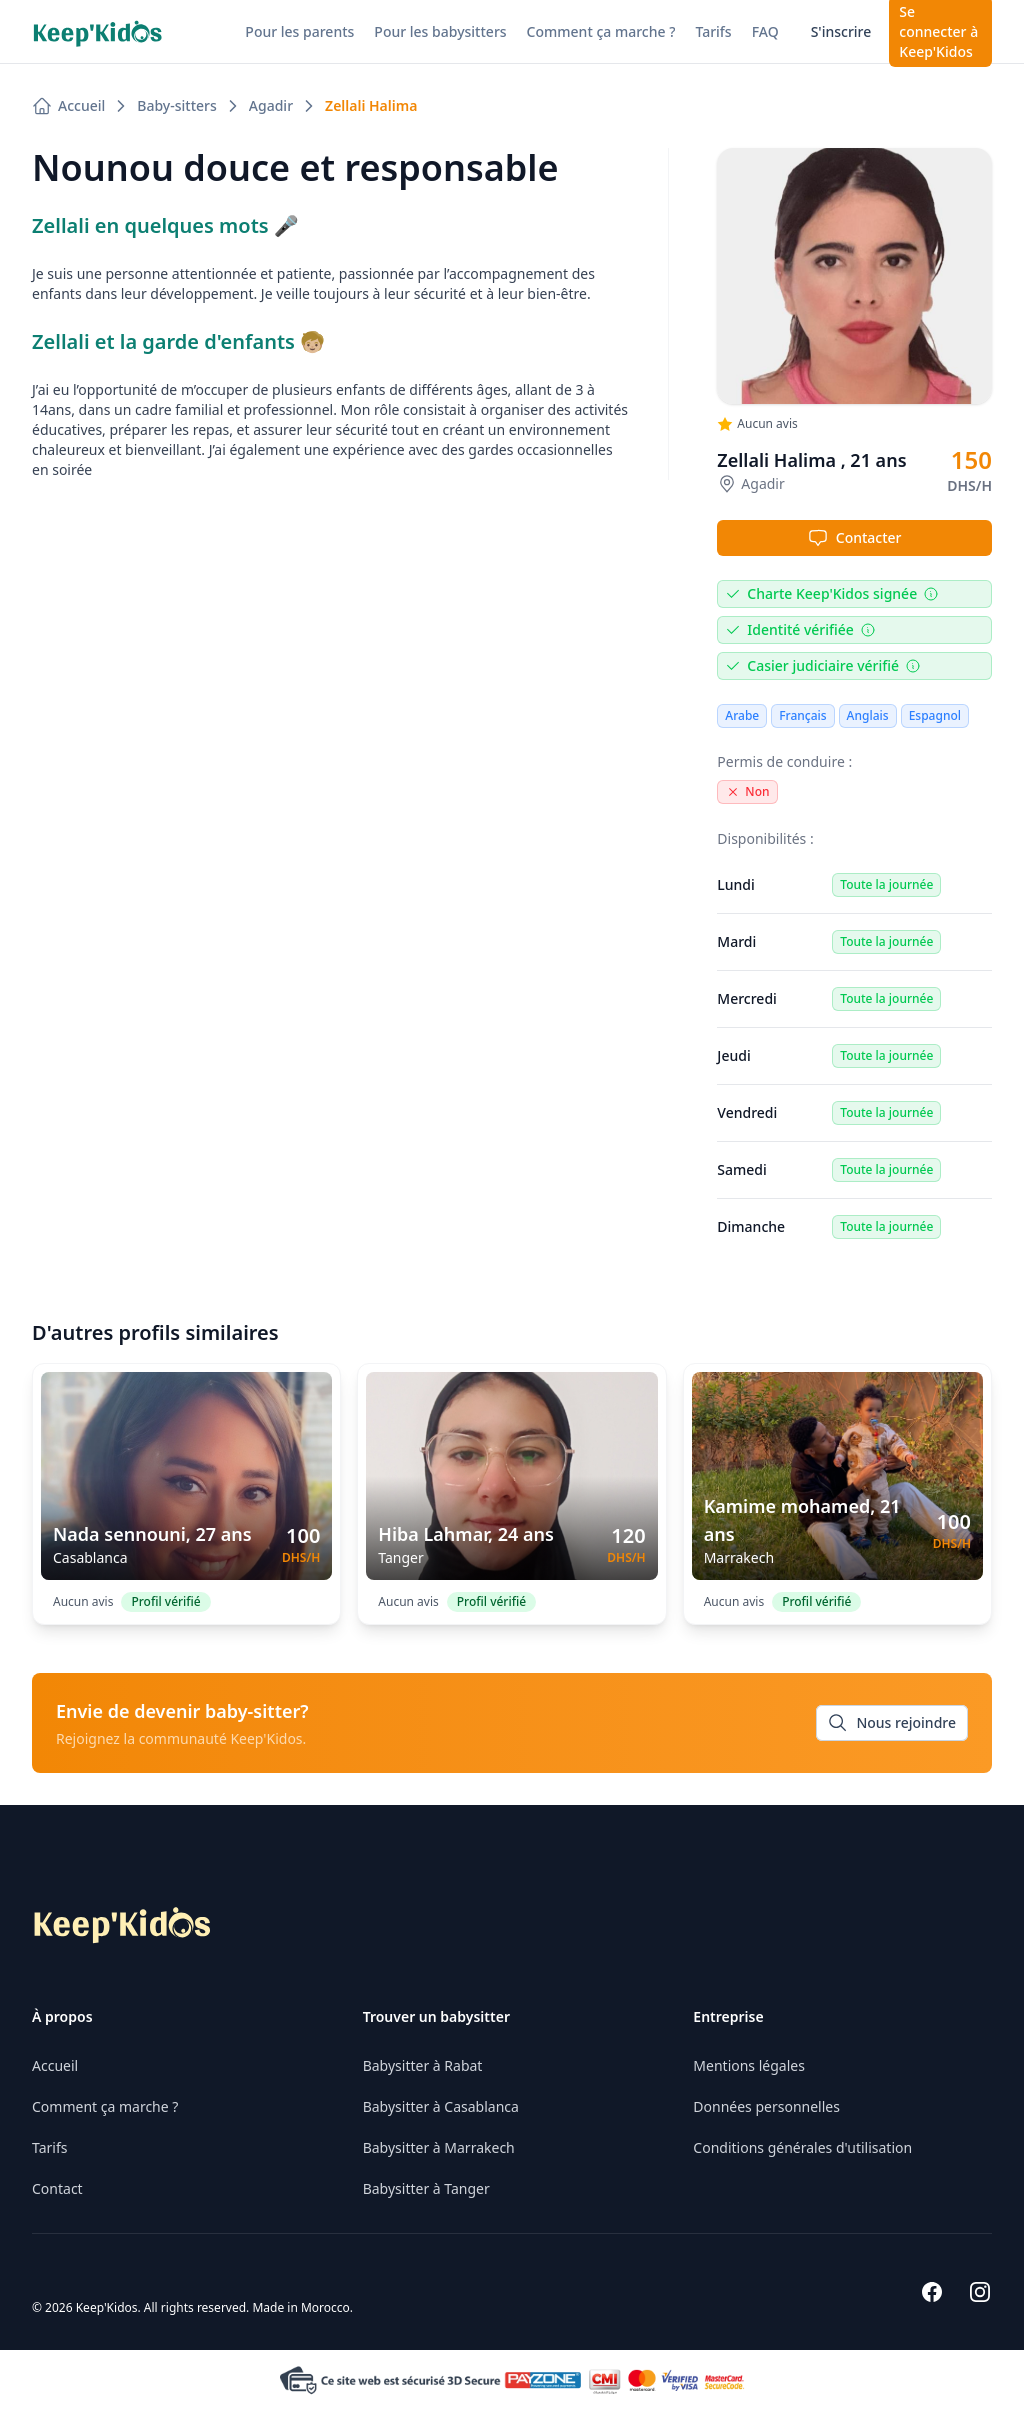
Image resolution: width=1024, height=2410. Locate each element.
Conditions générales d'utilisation (802, 2147)
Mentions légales (749, 2065)
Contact (57, 2188)
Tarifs (49, 2147)
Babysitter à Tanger (426, 2188)
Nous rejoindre (892, 1723)
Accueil (55, 2065)
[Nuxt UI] (97, 32)
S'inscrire (841, 31)
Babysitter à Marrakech (439, 2147)
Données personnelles (766, 2106)
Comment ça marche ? (105, 2106)
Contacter (855, 538)
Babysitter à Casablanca (441, 2106)
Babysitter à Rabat (423, 2065)
